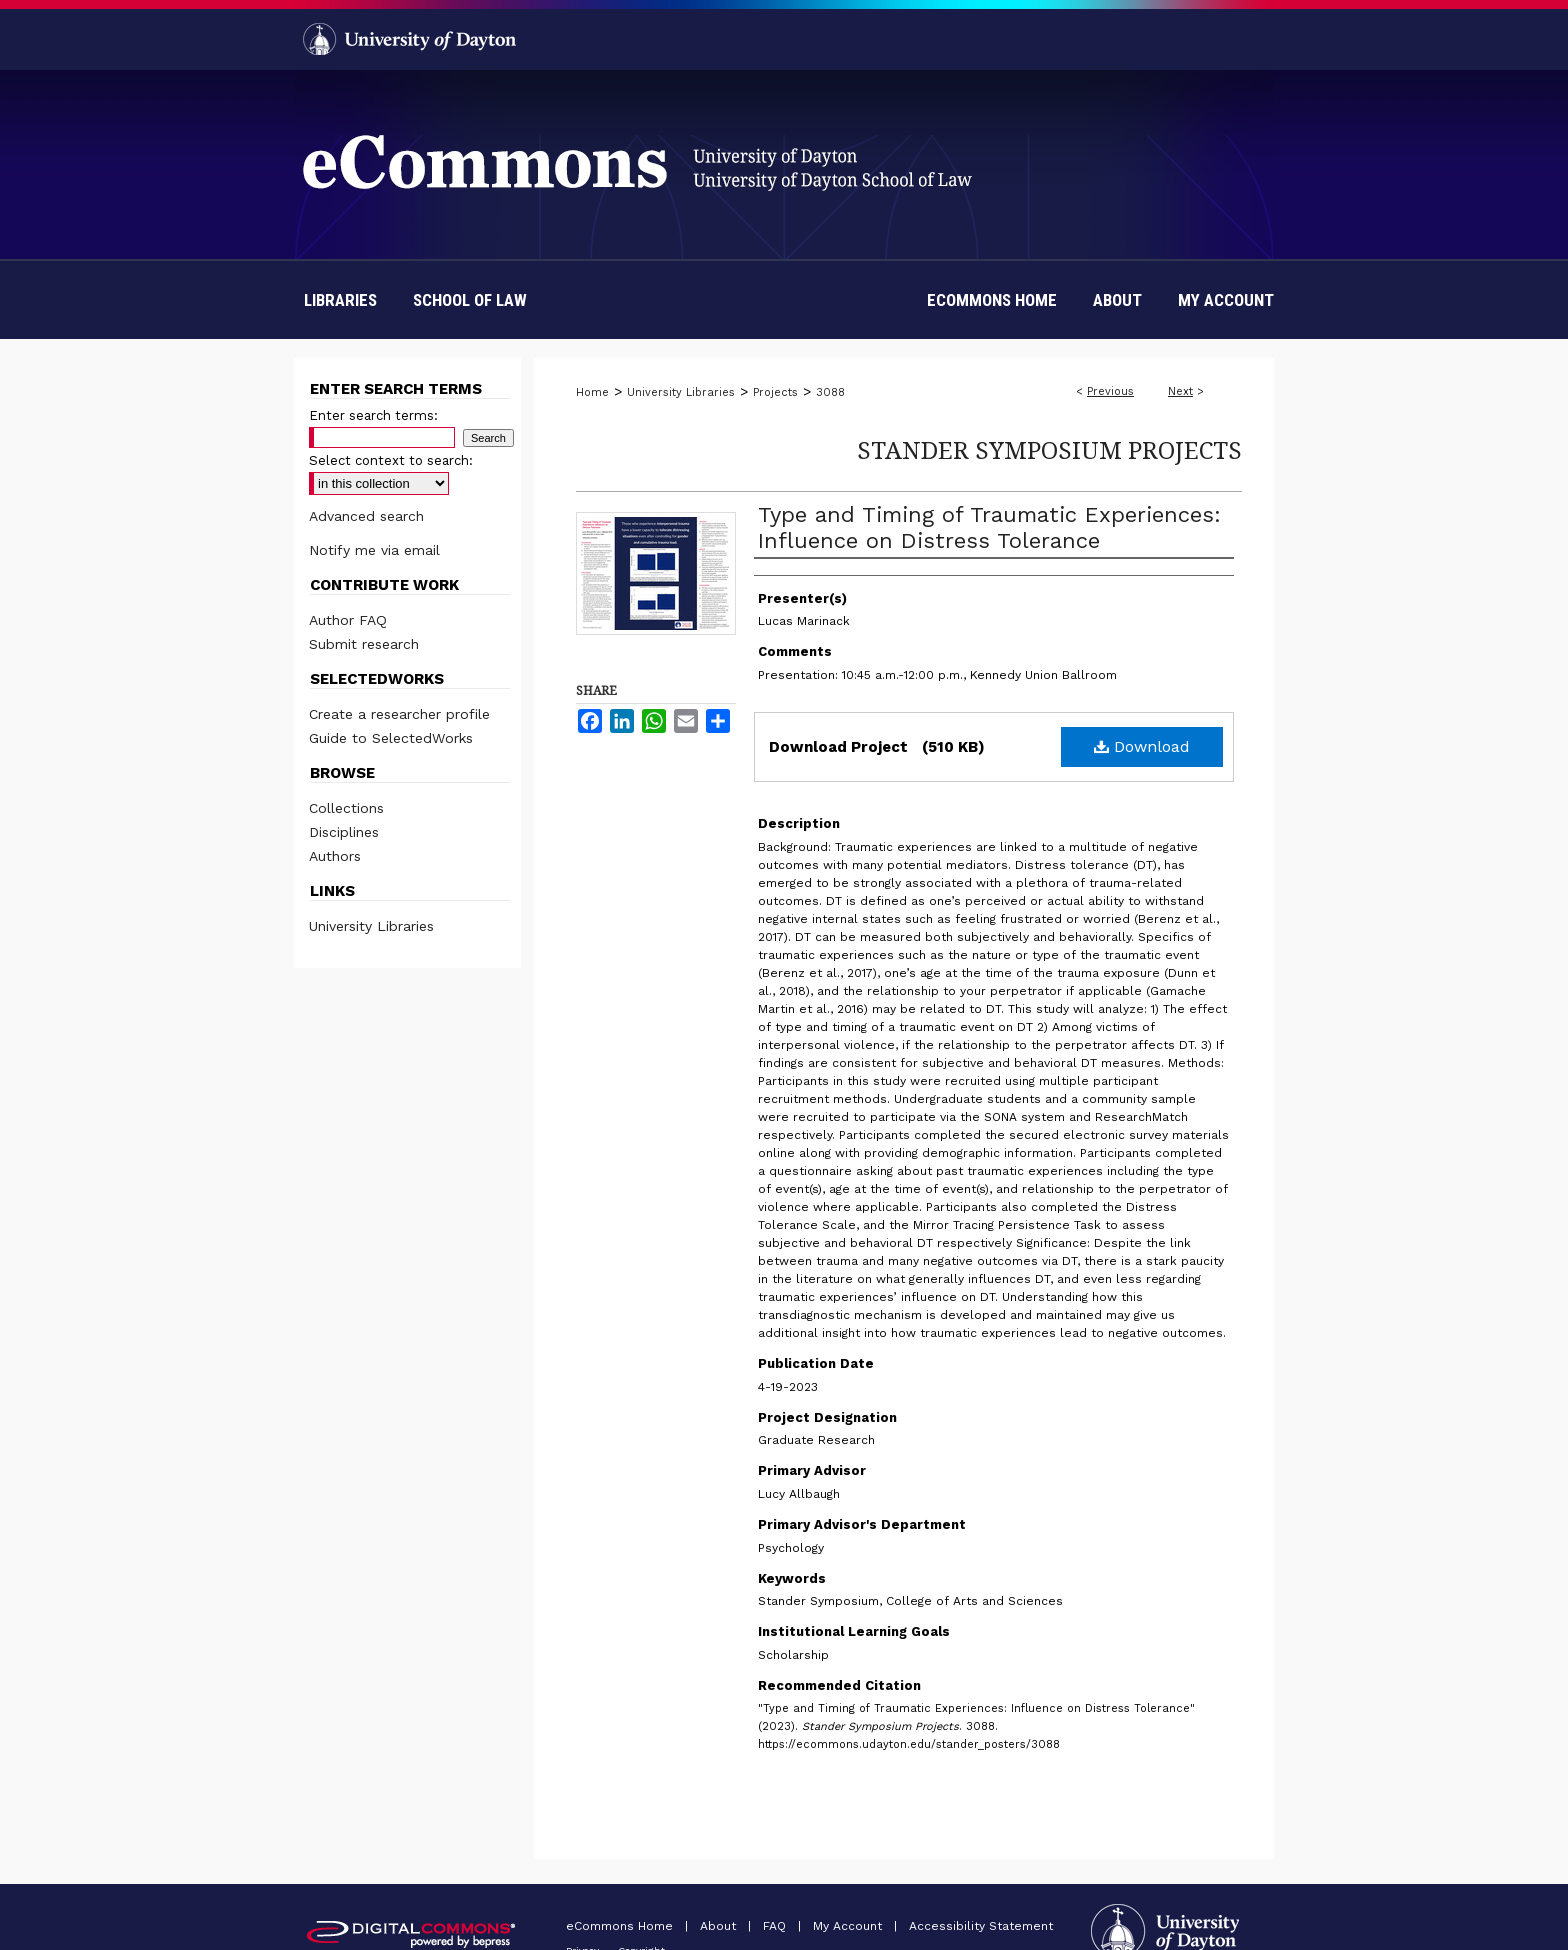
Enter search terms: (373, 415)
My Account (849, 1926)
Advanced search (366, 516)
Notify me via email (374, 550)
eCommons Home (621, 1926)
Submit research (364, 644)
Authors (335, 856)
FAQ (776, 1926)
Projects (775, 392)
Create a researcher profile (399, 714)
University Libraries (681, 392)
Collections (346, 808)
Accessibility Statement (981, 1926)
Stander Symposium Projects (1049, 449)
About (720, 1926)
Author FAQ (348, 620)
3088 (830, 392)
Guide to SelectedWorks (391, 738)
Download (1142, 746)
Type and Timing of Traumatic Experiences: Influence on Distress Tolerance (989, 527)
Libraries (340, 300)
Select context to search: (391, 460)
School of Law (470, 300)
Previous (1110, 391)
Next (1180, 391)
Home (592, 392)
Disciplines (344, 832)
